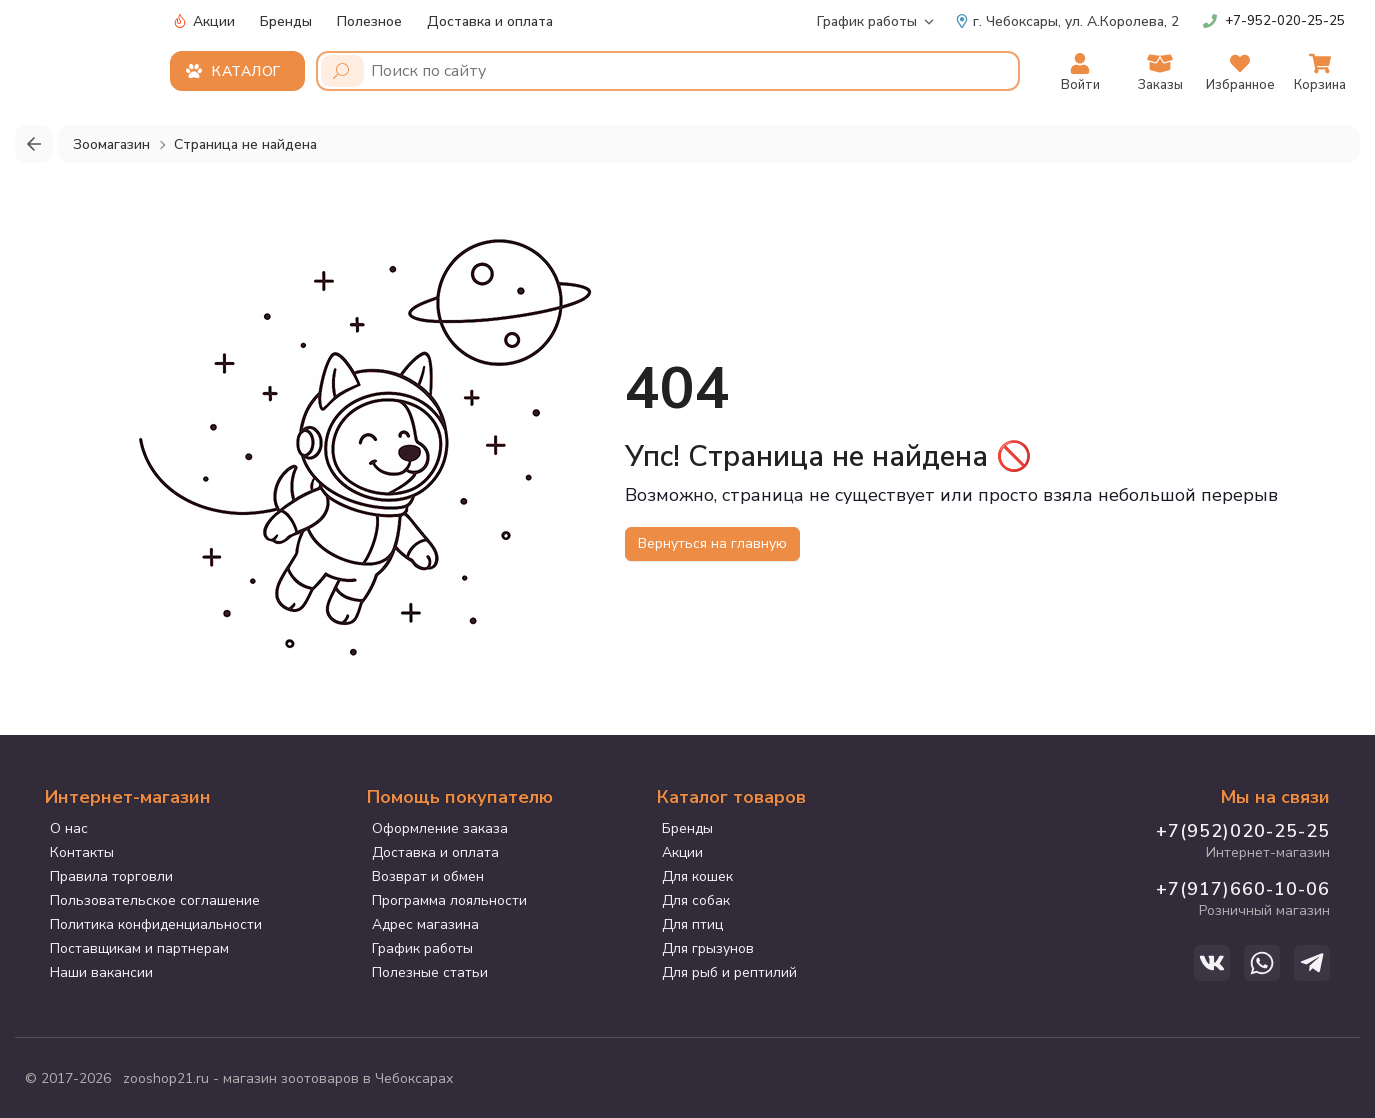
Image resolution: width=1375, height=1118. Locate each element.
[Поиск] (342, 71)
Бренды (286, 21)
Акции (204, 21)
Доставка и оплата (490, 21)
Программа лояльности (449, 900)
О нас (69, 828)
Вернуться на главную (712, 543)
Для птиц (692, 924)
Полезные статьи (430, 972)
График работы (867, 21)
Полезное (369, 21)
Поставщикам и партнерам (139, 948)
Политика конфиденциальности (156, 924)
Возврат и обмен (428, 876)
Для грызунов (708, 948)
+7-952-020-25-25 (1285, 21)
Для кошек (697, 876)
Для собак (696, 900)
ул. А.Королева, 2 (1067, 21)
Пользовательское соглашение (155, 900)
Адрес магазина (425, 924)
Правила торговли (111, 876)
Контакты (82, 852)
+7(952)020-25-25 (1243, 831)
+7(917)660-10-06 (1243, 889)
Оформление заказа (440, 828)
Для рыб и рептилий (729, 972)
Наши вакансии (101, 972)
